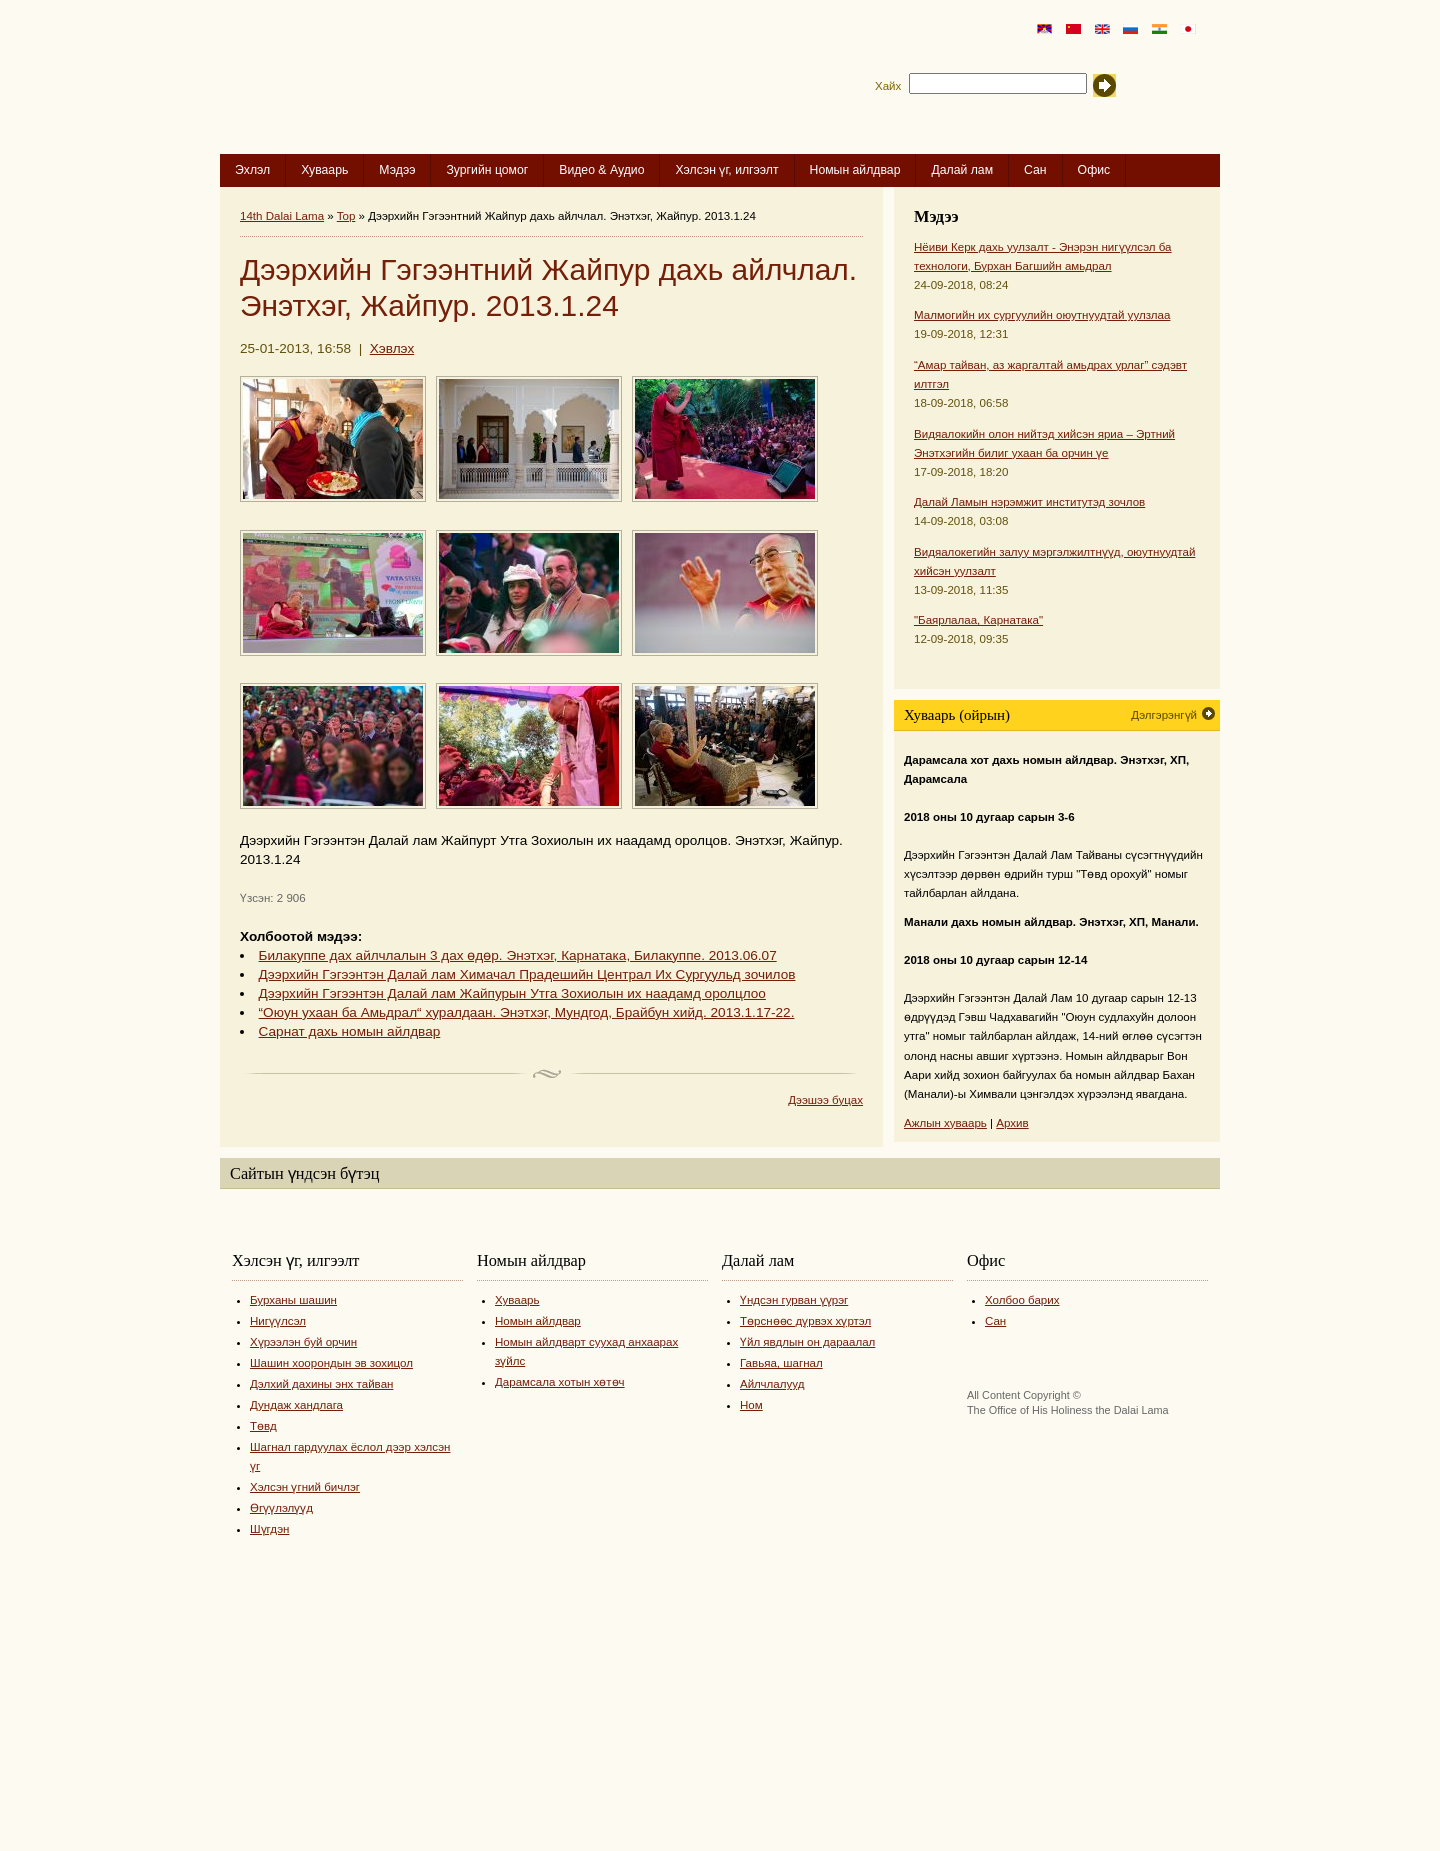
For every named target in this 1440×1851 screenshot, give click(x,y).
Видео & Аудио (601, 170)
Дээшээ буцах (825, 1100)
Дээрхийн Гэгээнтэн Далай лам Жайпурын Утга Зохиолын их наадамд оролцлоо (512, 993)
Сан (1035, 170)
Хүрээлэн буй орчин (303, 1342)
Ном (751, 1405)
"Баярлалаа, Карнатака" (978, 620)
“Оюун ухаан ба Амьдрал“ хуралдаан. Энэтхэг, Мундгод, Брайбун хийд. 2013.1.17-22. (527, 1012)
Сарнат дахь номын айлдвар (350, 1031)
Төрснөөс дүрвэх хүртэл (805, 1321)
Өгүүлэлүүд (281, 1508)
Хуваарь (324, 170)
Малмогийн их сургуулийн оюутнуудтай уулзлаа (1042, 315)
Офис (1094, 170)
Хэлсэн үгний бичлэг (305, 1487)
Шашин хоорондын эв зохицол (331, 1363)
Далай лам (962, 170)
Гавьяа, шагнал (781, 1363)
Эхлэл (252, 170)
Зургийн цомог (487, 170)
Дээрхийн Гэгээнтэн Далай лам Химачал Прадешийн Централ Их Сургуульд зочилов (527, 974)
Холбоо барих (1022, 1300)
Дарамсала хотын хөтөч (560, 1382)
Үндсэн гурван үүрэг (794, 1300)
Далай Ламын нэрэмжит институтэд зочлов (1029, 502)
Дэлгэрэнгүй (1164, 715)
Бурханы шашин (293, 1300)
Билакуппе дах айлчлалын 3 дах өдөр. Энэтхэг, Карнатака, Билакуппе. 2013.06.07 (518, 955)
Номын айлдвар (855, 170)
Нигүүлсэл (278, 1321)
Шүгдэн (269, 1529)
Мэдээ (397, 170)
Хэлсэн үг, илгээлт (726, 170)
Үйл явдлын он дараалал (807, 1342)
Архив (1012, 1123)
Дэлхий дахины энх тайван (321, 1384)
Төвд (263, 1426)
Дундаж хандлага (296, 1405)
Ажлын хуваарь (945, 1123)
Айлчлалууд (772, 1384)
